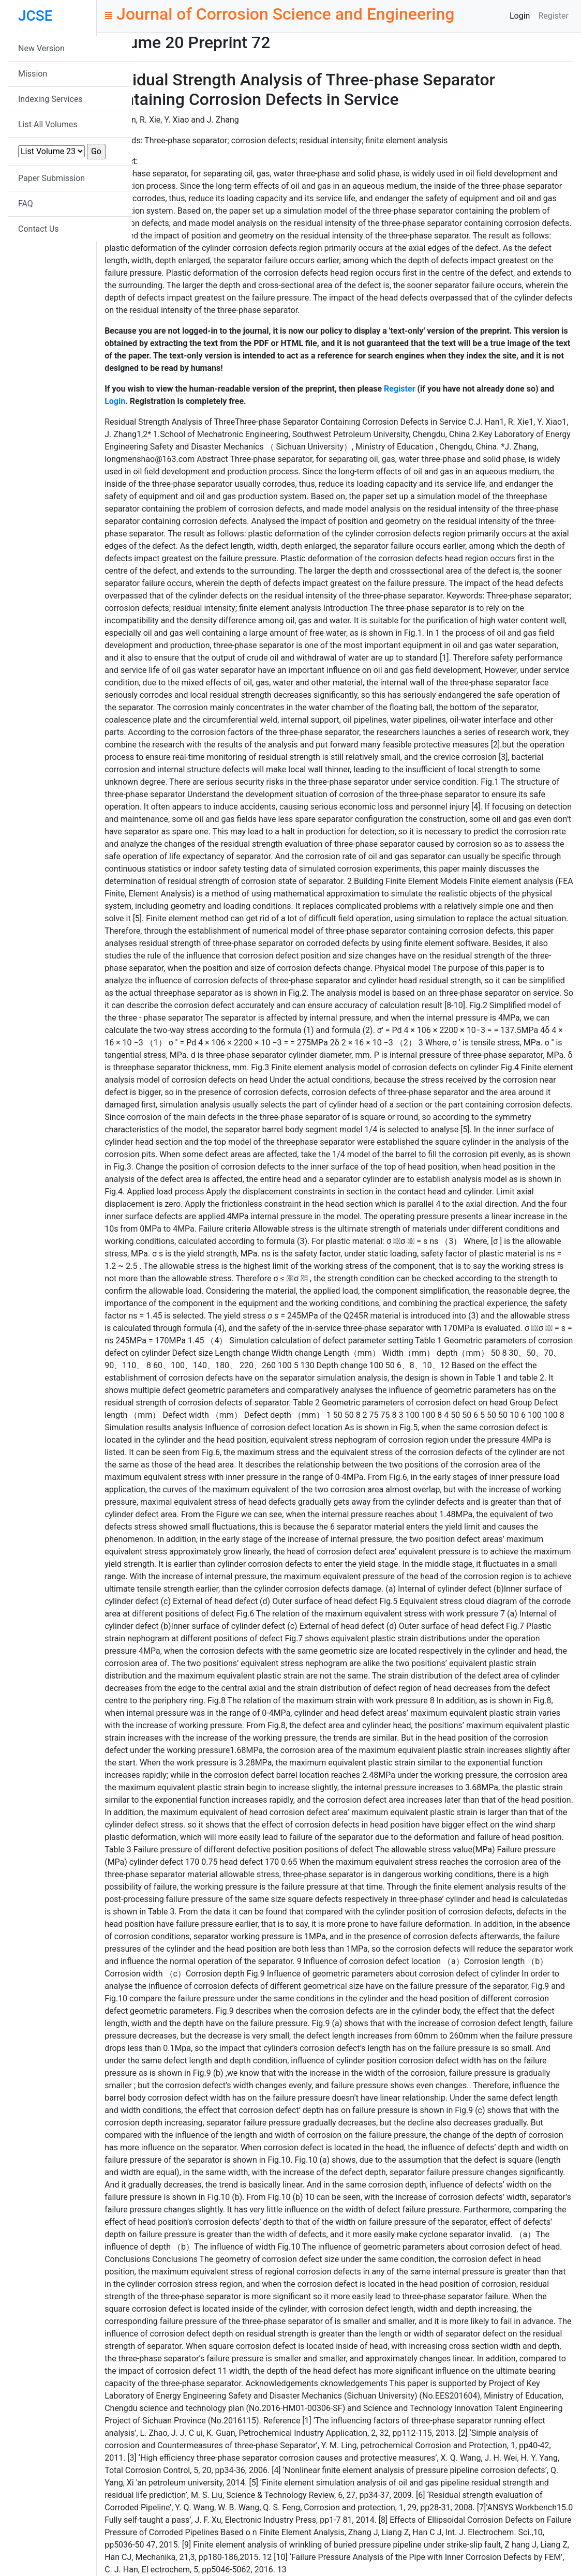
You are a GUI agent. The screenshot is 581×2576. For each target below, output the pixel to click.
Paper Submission (51, 178)
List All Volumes (48, 124)
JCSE (35, 15)
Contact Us (38, 229)
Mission (32, 74)
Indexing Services (50, 99)
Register (553, 16)
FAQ (25, 203)
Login (520, 16)
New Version (41, 48)
